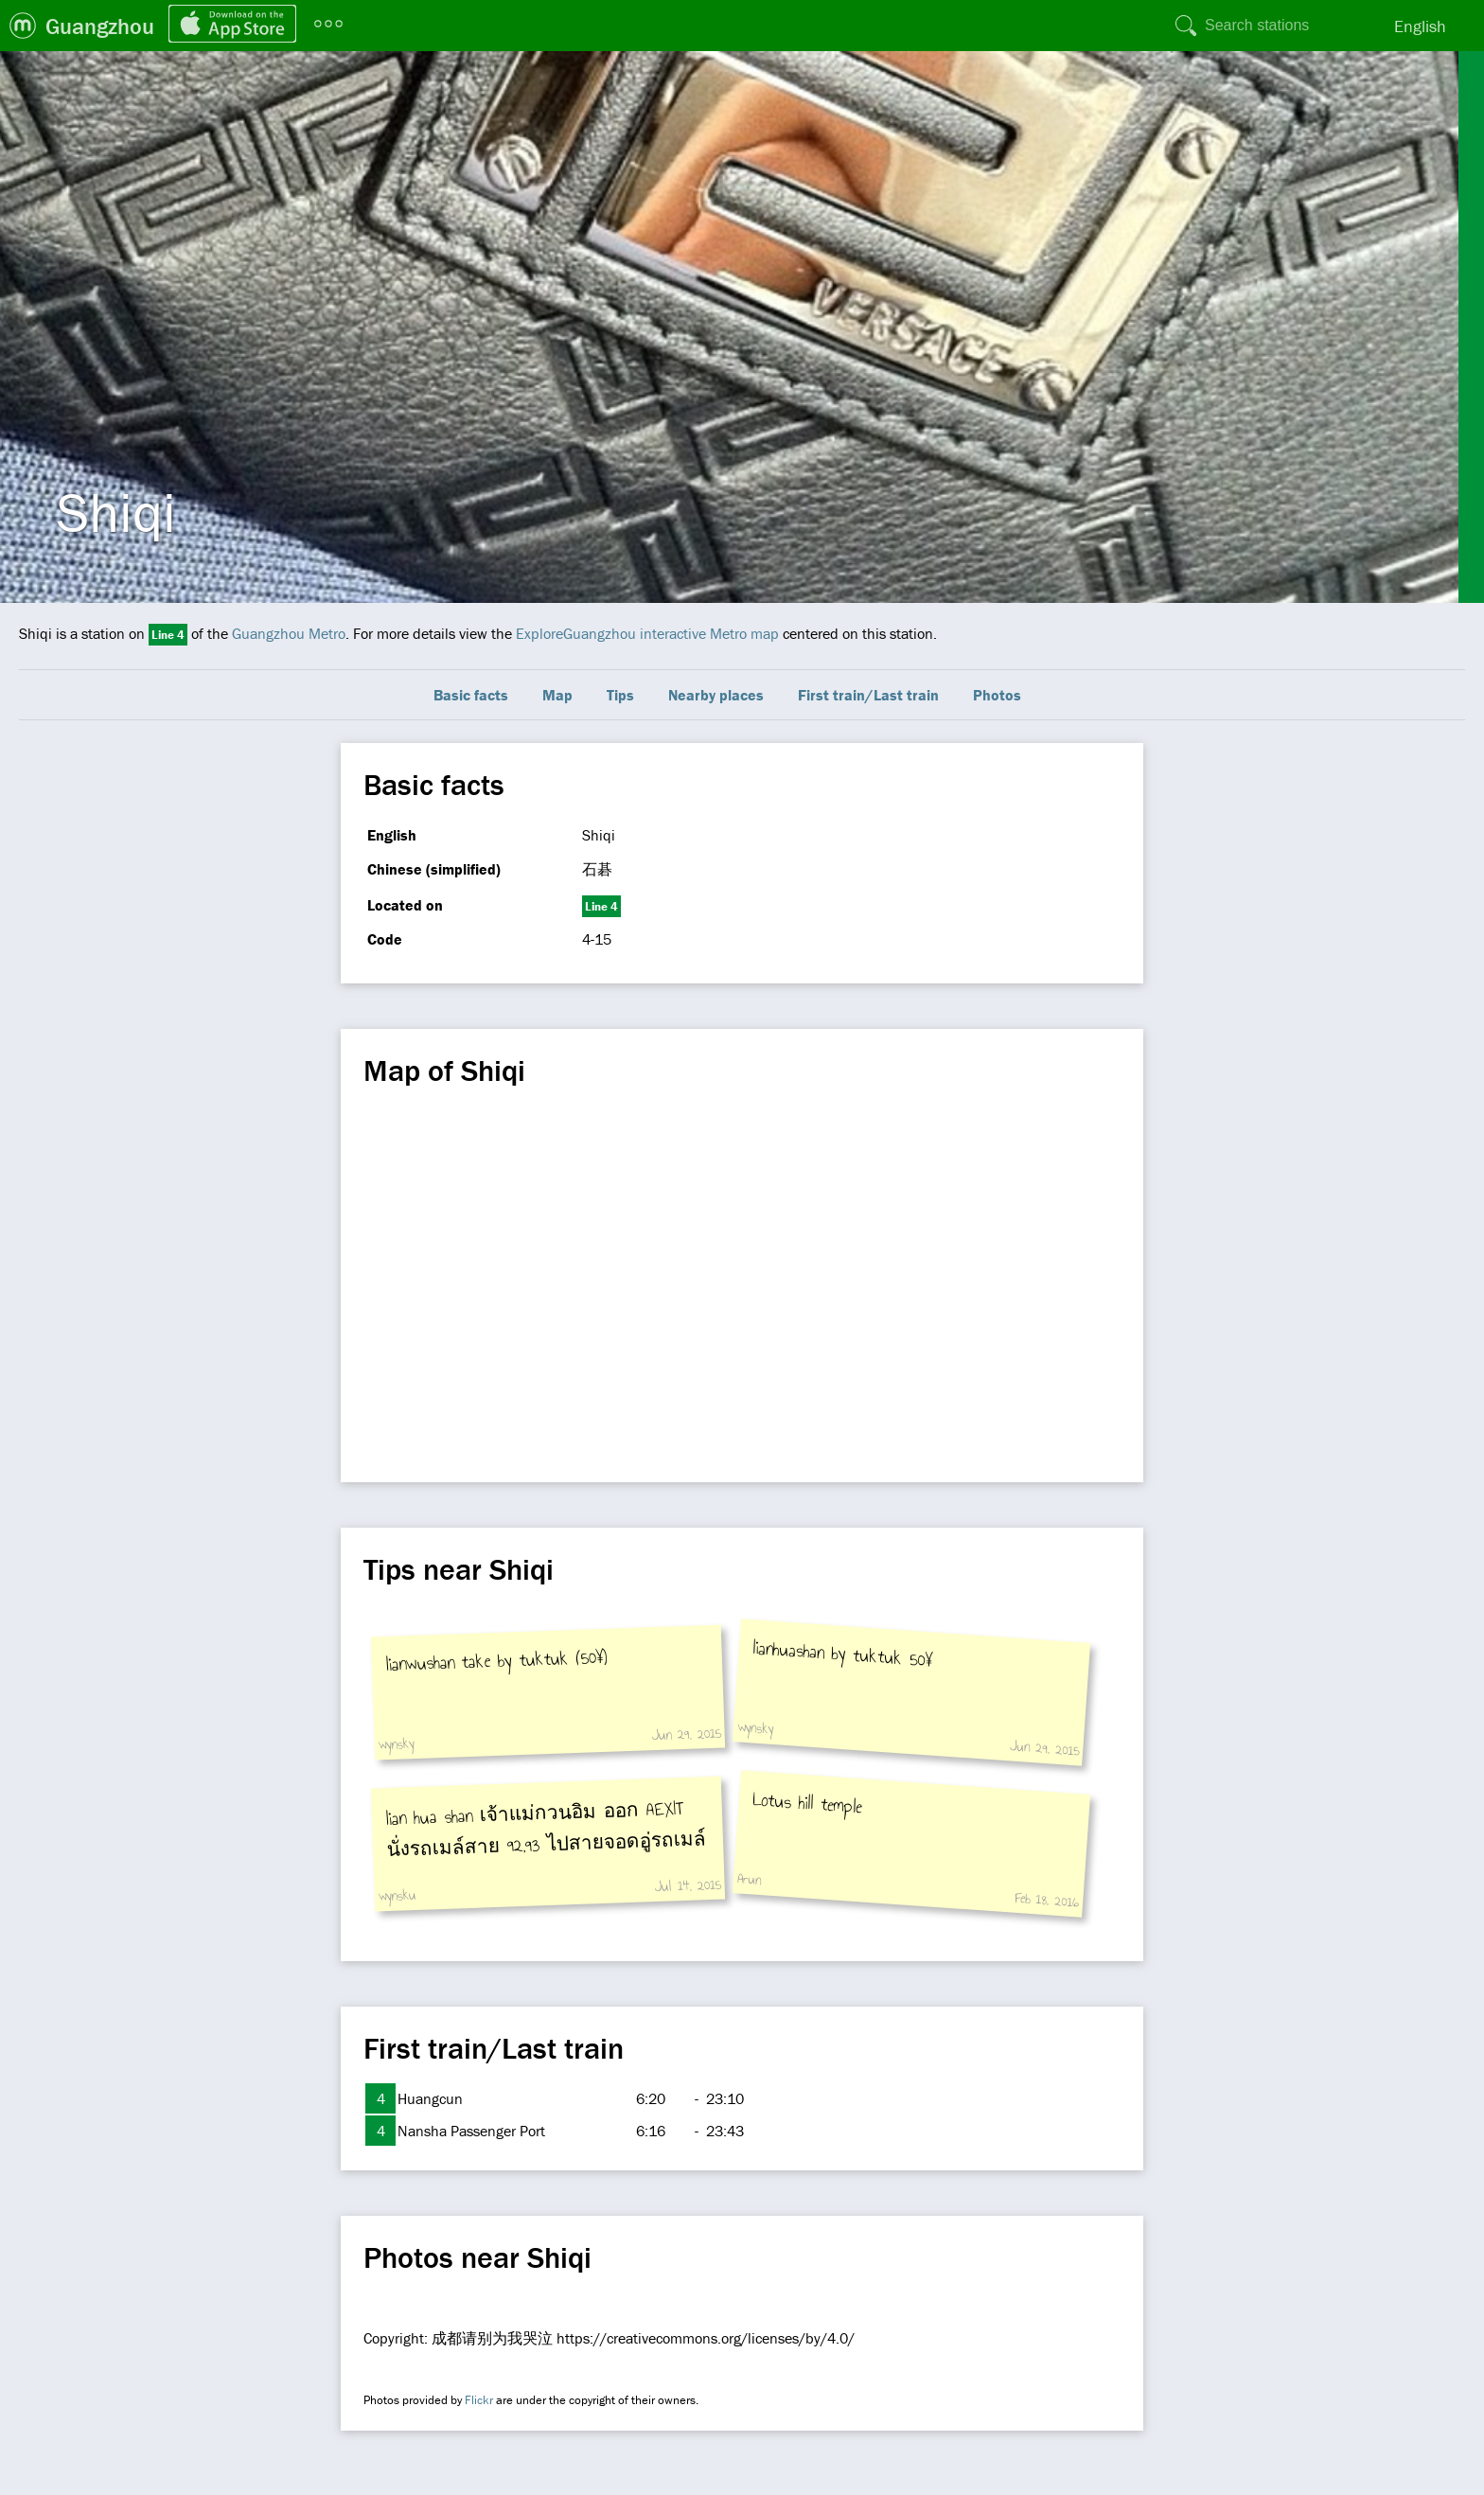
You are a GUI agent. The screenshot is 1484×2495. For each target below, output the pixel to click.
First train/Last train (868, 694)
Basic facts (470, 694)
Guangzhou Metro (288, 633)
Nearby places (716, 694)
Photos (997, 694)
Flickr (479, 2400)
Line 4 (168, 635)
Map (557, 694)
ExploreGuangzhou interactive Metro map (647, 633)
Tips (620, 694)
